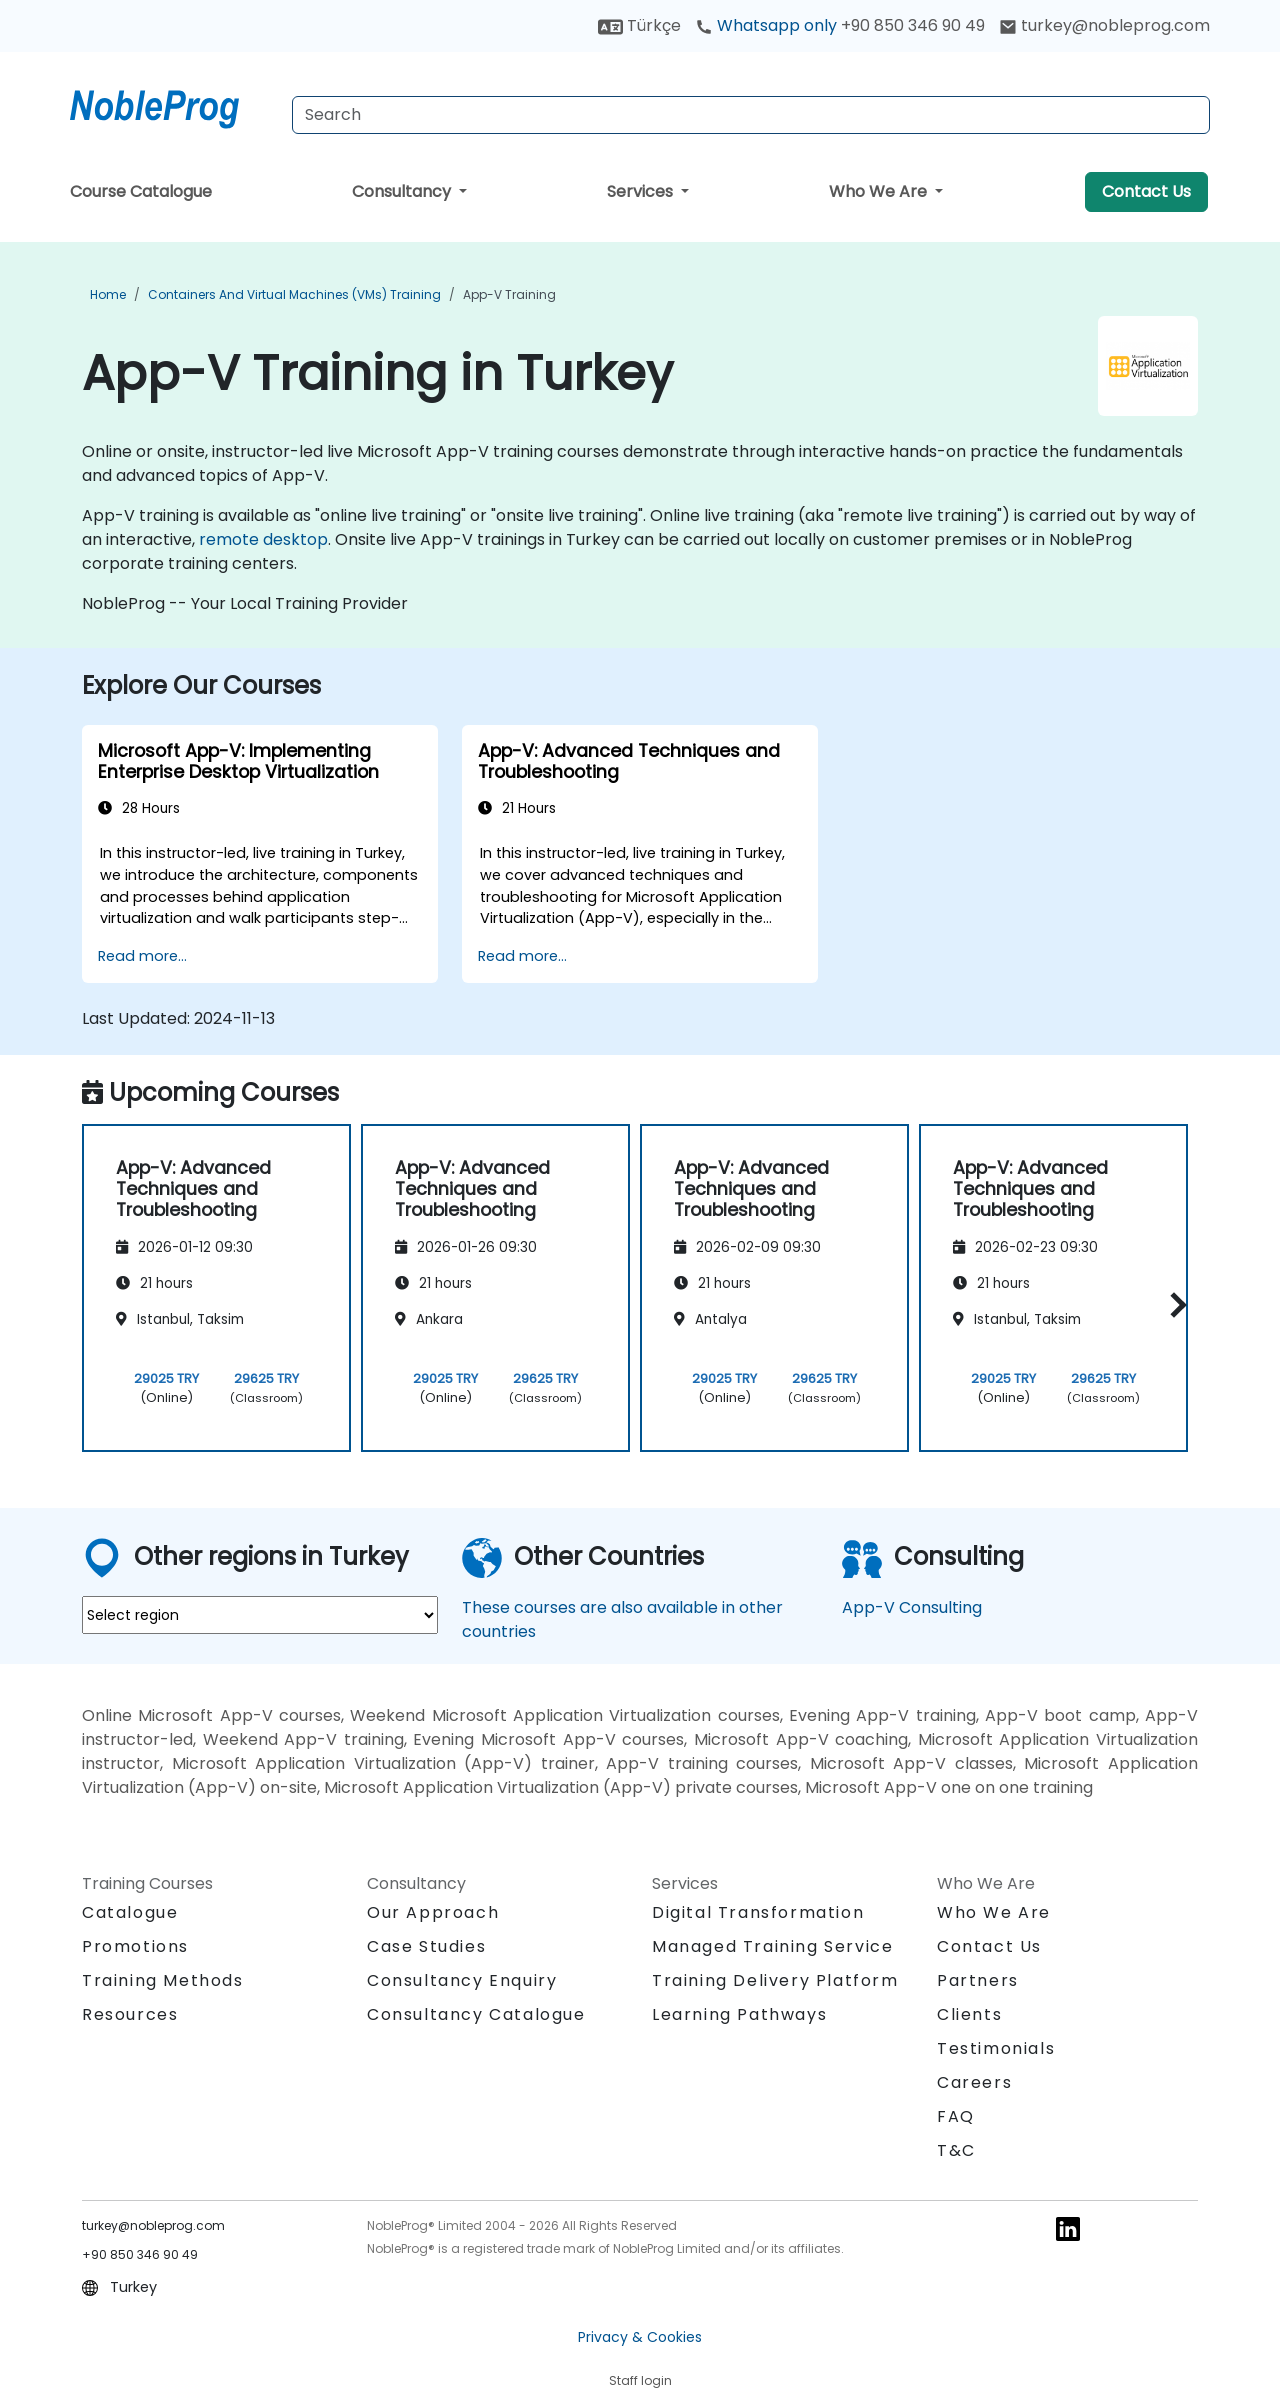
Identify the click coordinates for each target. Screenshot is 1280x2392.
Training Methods (163, 1980)
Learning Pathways (739, 2014)
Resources (130, 2014)
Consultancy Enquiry (462, 1981)
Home (108, 294)
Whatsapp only (840, 25)
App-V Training (509, 294)
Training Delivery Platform (775, 1980)
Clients (969, 2014)
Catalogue (130, 1912)
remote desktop (263, 539)
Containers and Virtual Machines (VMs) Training (294, 294)
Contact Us (1146, 191)
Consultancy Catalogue (476, 2014)
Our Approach (433, 1912)
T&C (956, 2150)
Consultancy (403, 191)
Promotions (135, 1946)
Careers (974, 2082)
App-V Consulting (912, 1607)
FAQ (956, 2116)
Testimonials (996, 2048)
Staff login (640, 2380)
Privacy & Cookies (640, 2337)
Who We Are (880, 191)
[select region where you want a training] (260, 1615)
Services (642, 191)
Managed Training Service (772, 1946)
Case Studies (426, 1946)
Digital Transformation (758, 1912)
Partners (978, 1980)
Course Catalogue (141, 191)
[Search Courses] (751, 115)
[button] (1173, 1304)
